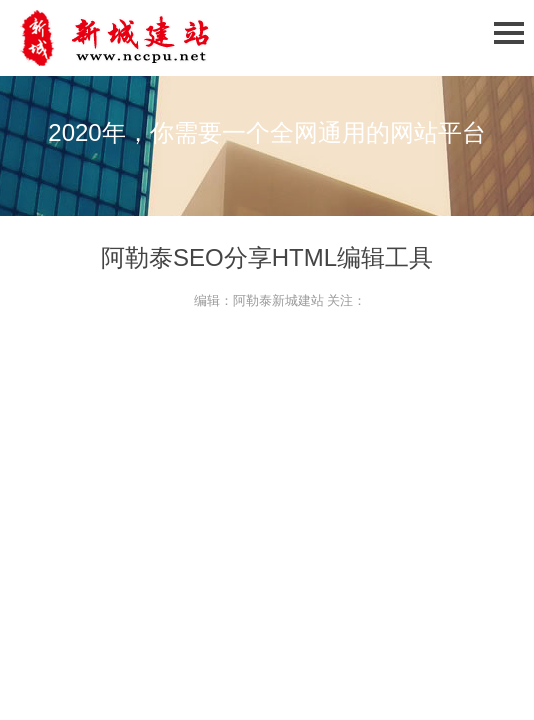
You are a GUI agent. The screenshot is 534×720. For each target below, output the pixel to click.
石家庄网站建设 (150, 38)
